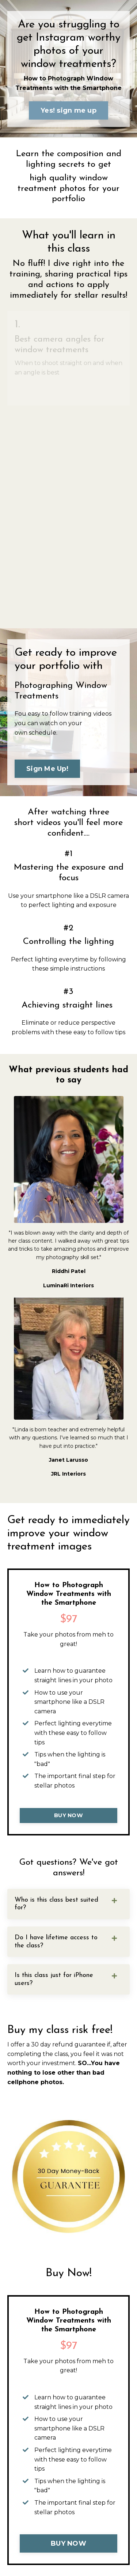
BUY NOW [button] (68, 1815)
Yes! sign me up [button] (68, 110)
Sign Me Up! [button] (47, 769)
